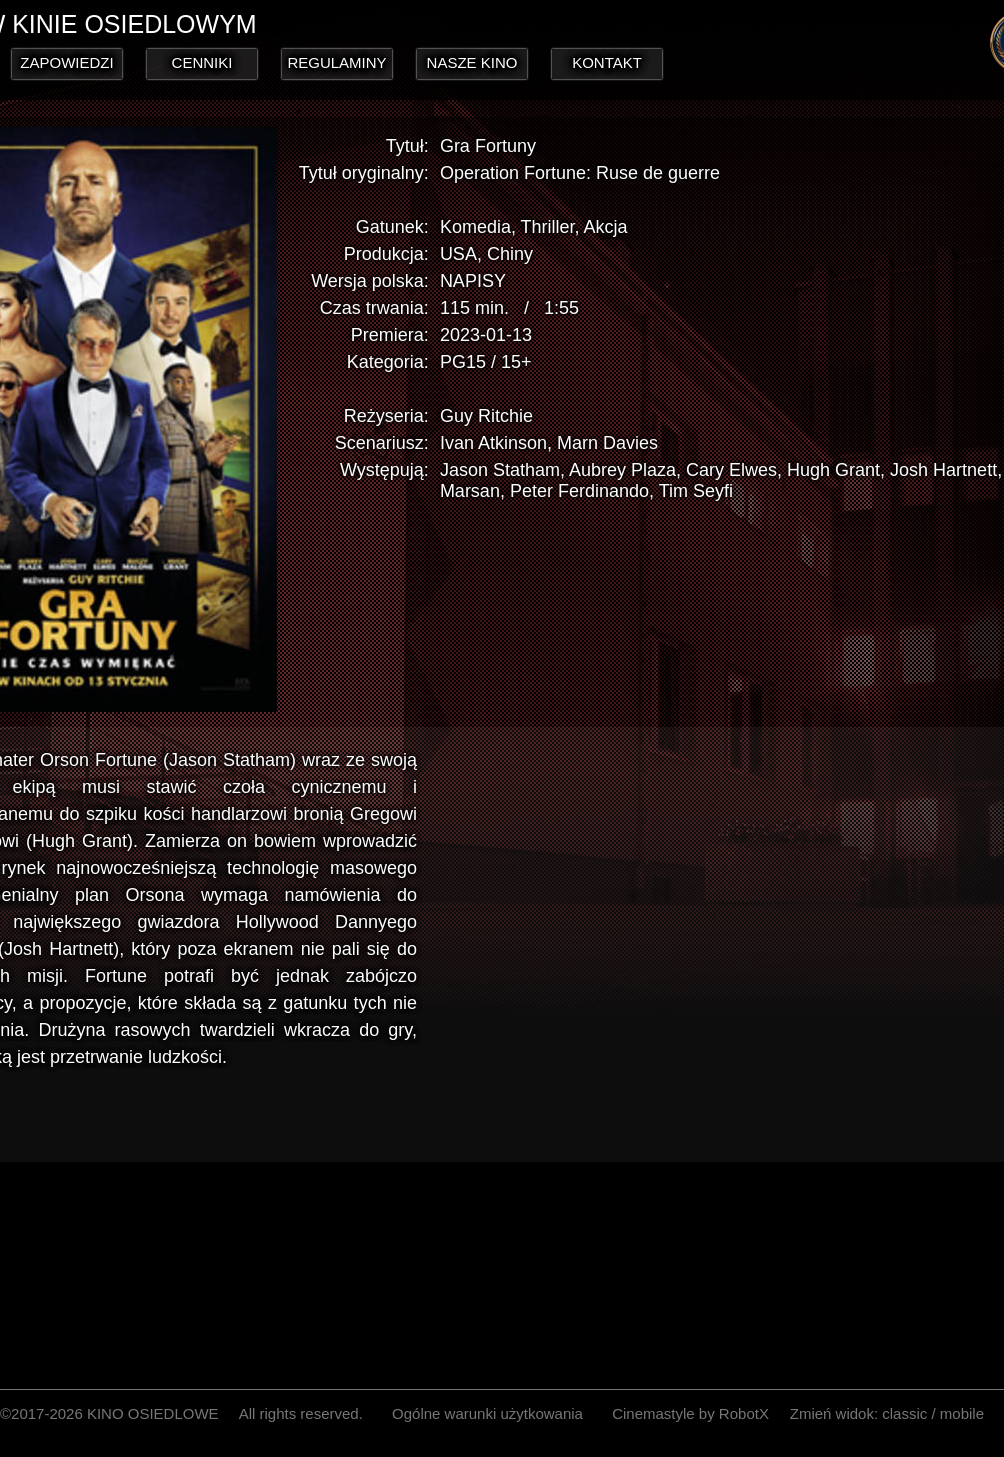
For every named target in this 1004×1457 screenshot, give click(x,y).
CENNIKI (202, 62)
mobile (962, 1413)
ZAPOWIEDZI (66, 62)
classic (904, 1413)
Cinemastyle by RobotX (690, 1413)
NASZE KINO (472, 62)
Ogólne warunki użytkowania (487, 1413)
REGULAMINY (336, 62)
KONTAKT (607, 62)
